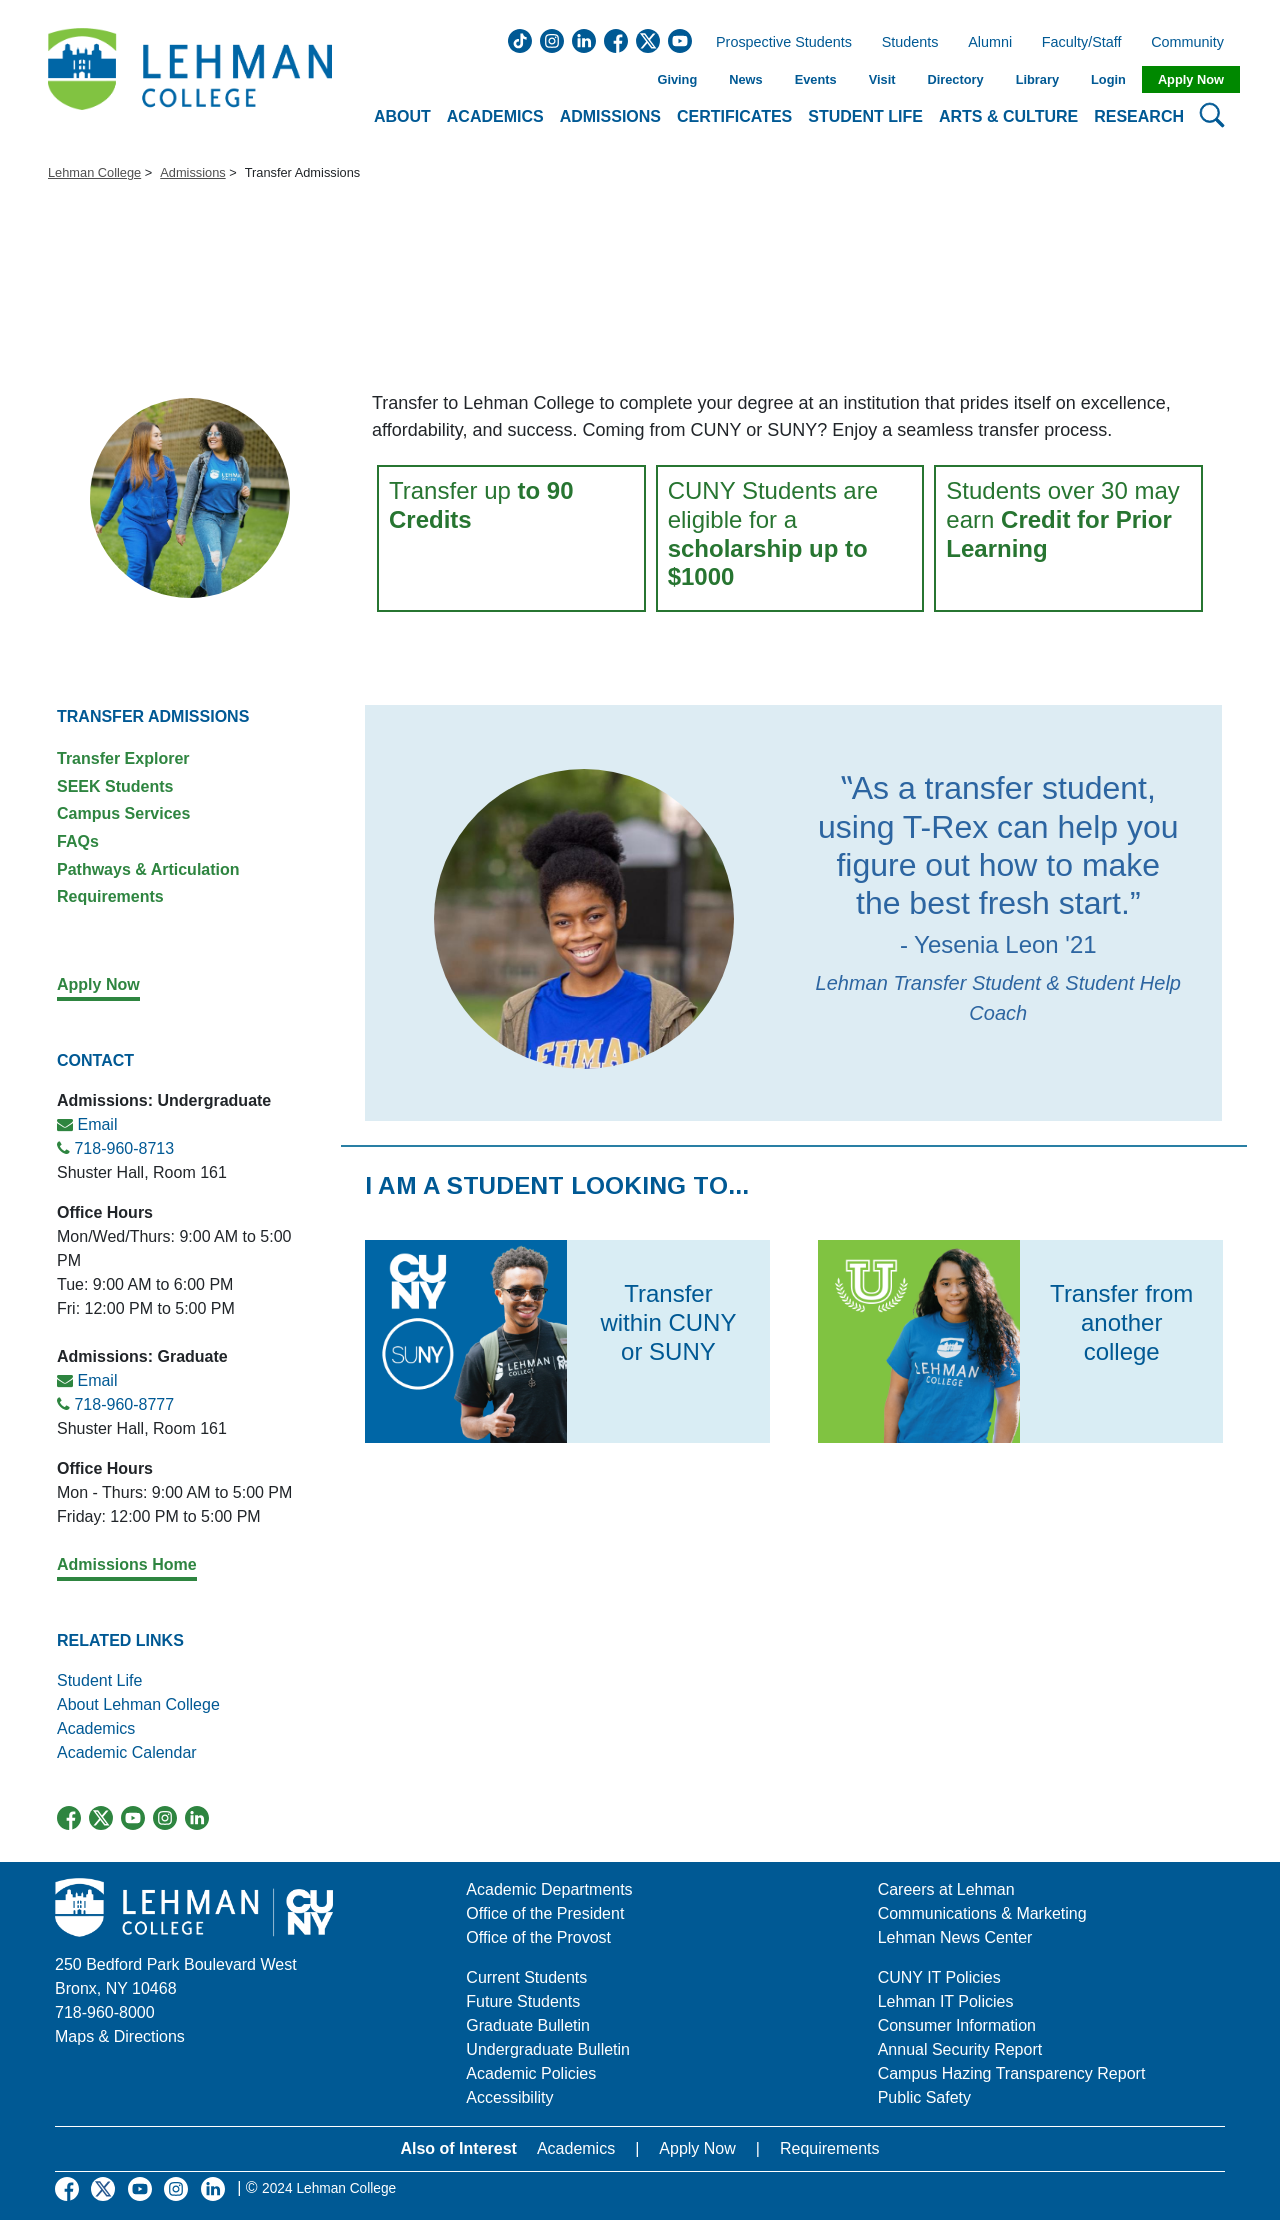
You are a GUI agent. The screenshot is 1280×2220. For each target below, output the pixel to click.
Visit (882, 79)
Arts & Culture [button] (1008, 116)
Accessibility (509, 2097)
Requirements (110, 896)
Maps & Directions (120, 2036)
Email (97, 1124)
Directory (955, 79)
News (745, 79)
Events (816, 79)
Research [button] (1139, 116)
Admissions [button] (610, 116)
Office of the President (545, 1913)
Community (1193, 43)
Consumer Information (957, 2025)
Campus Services (123, 813)
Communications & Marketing (982, 1913)
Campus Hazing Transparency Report (1012, 2073)
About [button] (402, 116)
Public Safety (924, 2097)
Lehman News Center (955, 1937)
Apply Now (1191, 79)
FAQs (78, 841)
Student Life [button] (865, 116)
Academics (98, 1728)
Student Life (99, 1680)
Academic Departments (549, 1889)
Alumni (990, 43)
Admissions (192, 172)
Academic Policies (531, 2073)
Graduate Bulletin (528, 2025)
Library (1037, 79)
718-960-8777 (124, 1404)
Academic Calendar (127, 1752)
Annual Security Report (960, 2049)
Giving (677, 79)
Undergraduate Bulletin (548, 2049)
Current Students (526, 1977)
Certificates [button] (734, 116)
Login (1108, 79)
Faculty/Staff (1082, 43)
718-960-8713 (124, 1148)
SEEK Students (115, 786)
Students (910, 43)
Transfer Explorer (123, 758)
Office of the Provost (538, 1937)
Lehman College (94, 172)
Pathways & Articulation (148, 869)
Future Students (523, 2001)
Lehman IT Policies (946, 2001)
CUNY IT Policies (939, 1977)
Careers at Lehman (946, 1889)
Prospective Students (778, 43)
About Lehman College (138, 1704)
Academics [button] (495, 116)
